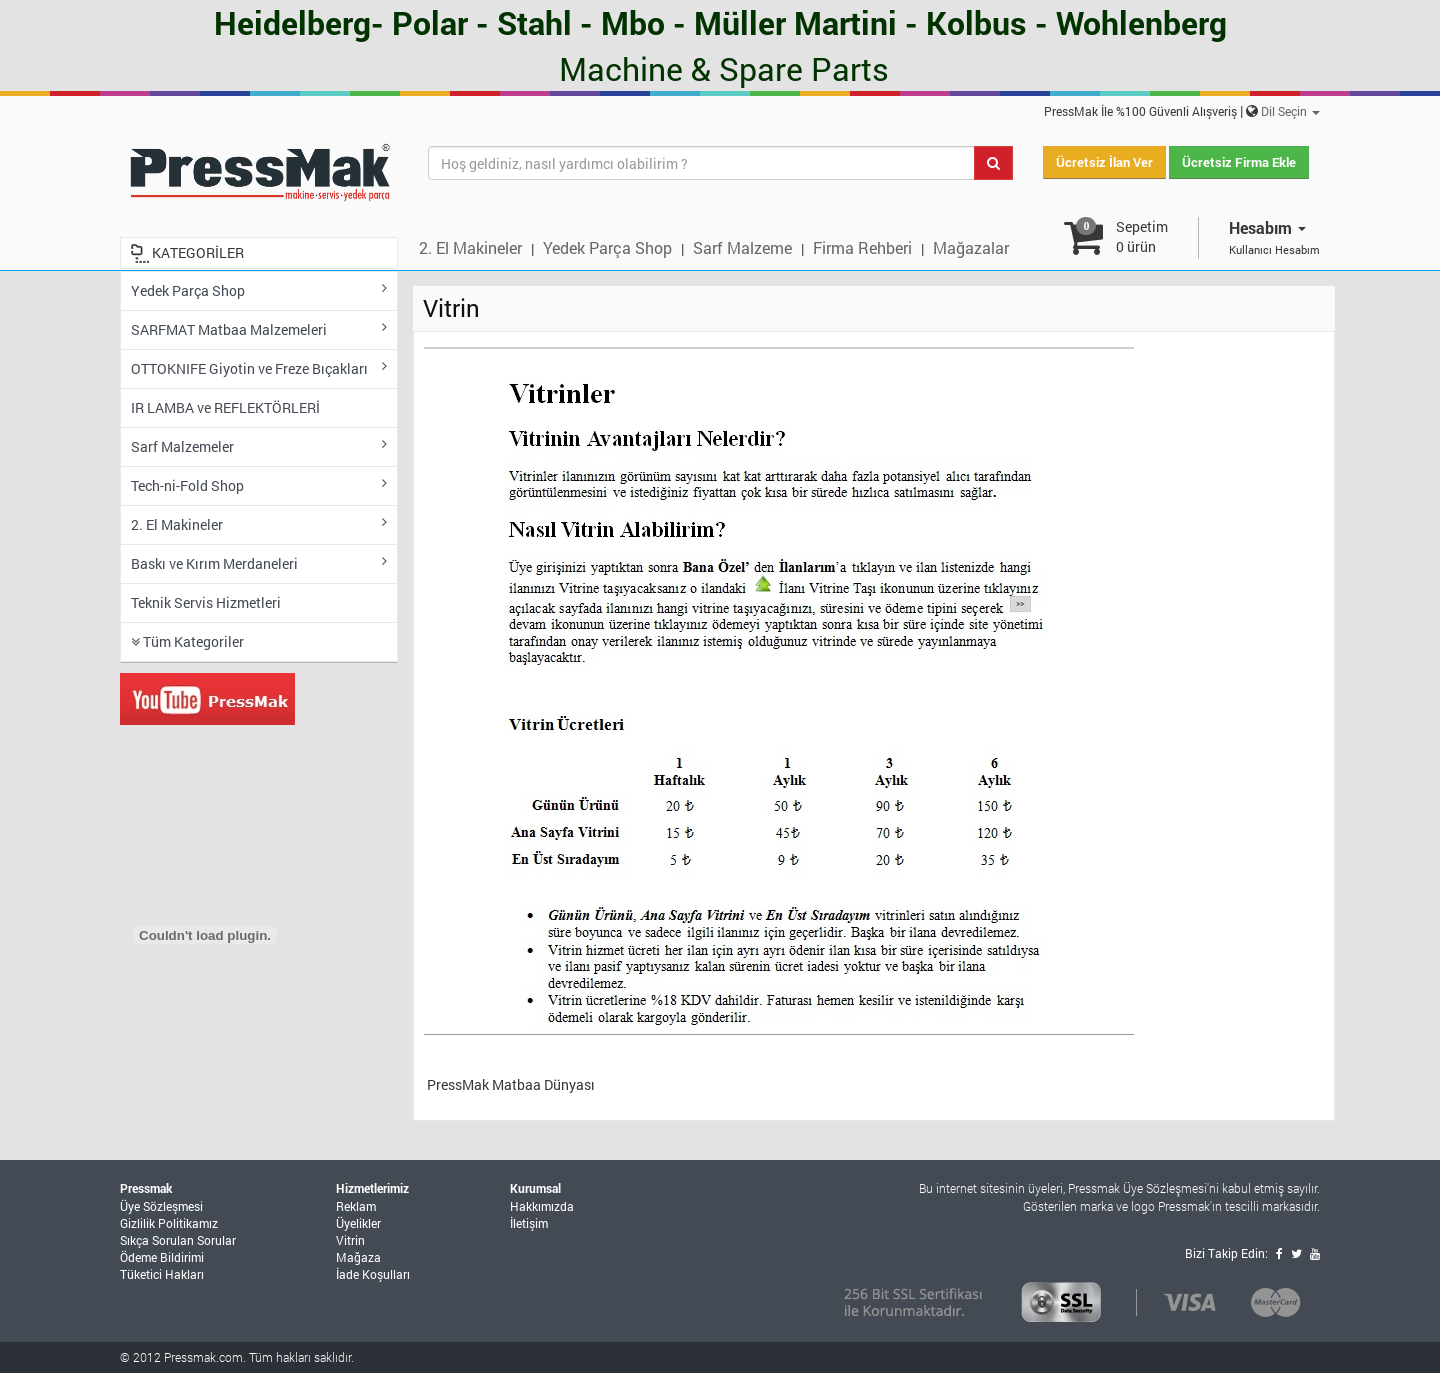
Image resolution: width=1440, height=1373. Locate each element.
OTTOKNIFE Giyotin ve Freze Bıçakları (259, 368)
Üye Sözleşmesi (161, 1206)
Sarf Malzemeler (259, 446)
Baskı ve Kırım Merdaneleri (259, 563)
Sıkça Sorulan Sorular (178, 1240)
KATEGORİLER (198, 252)
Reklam (356, 1206)
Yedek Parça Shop (607, 247)
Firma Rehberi (862, 247)
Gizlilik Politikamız (169, 1223)
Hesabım (1267, 227)
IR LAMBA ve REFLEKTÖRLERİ (225, 407)
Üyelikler (358, 1223)
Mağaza (358, 1257)
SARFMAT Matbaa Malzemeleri (259, 329)
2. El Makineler (470, 247)
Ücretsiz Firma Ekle (1239, 162)
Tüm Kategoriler (187, 641)
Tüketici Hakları (162, 1274)
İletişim (529, 1223)
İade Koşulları (373, 1274)
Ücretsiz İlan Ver (1104, 162)
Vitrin (350, 1240)
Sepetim (1142, 236)
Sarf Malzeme (742, 247)
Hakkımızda (542, 1206)
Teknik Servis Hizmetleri (206, 602)
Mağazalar (971, 247)
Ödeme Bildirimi (162, 1257)
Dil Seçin (1290, 111)
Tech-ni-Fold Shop (259, 485)
